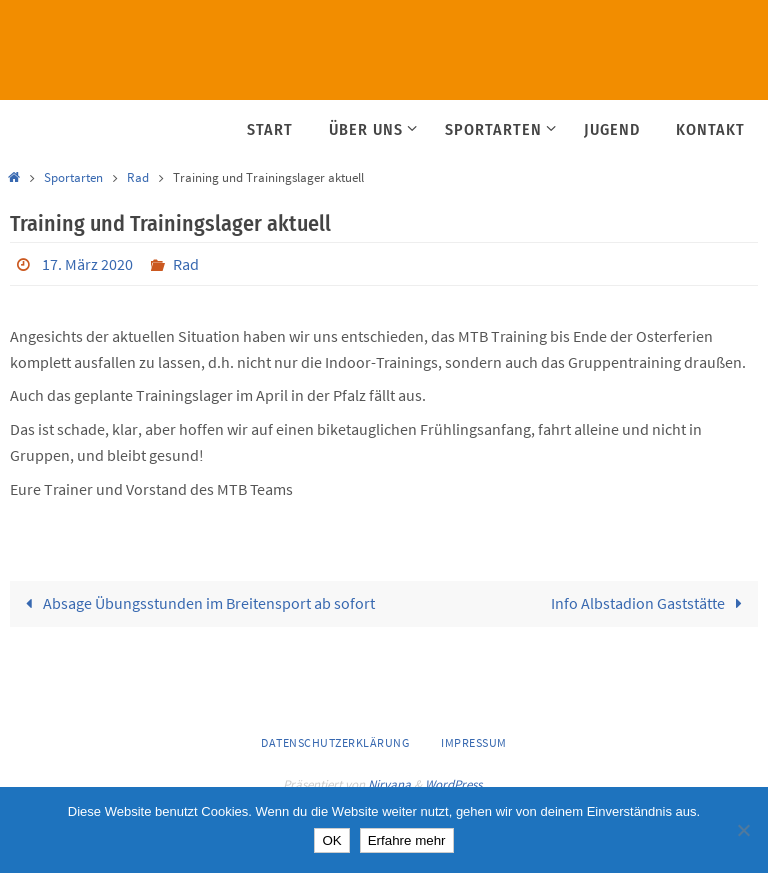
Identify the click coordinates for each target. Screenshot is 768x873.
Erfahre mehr (407, 840)
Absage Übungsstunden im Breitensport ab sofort (196, 603)
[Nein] (743, 830)
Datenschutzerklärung (335, 742)
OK (331, 840)
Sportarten (73, 177)
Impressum (474, 742)
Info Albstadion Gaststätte (651, 603)
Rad (138, 177)
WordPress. (455, 784)
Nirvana (389, 784)
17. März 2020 (87, 264)
